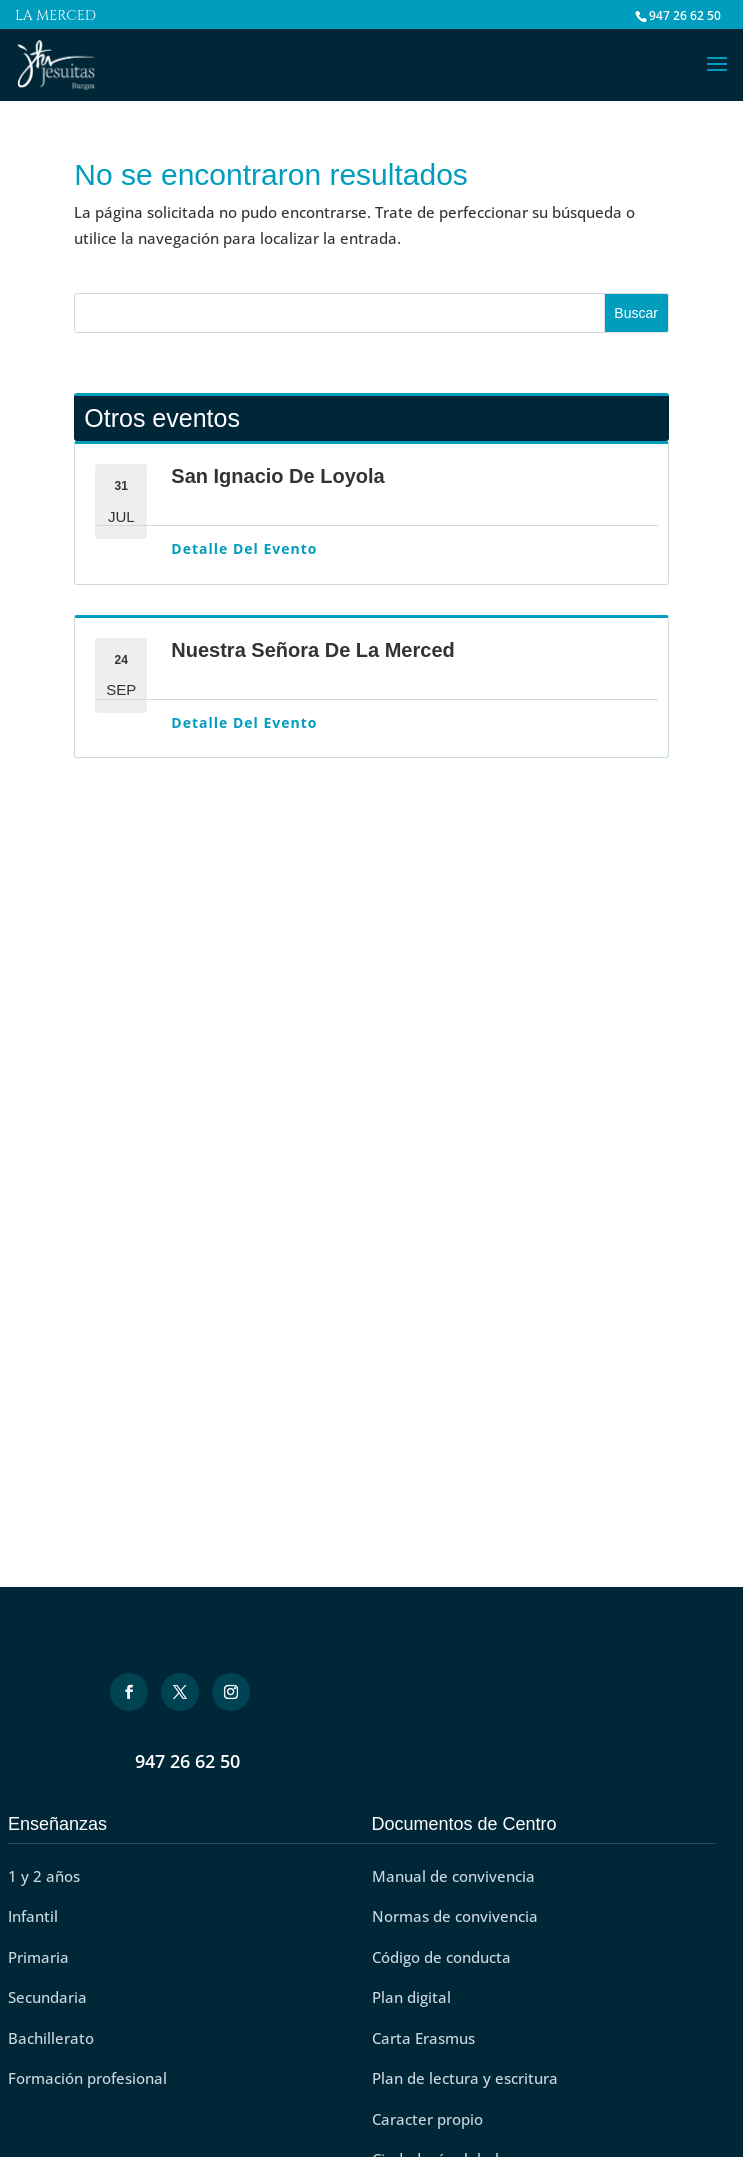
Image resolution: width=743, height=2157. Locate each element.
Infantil (33, 1916)
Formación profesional (87, 2078)
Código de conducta (441, 1957)
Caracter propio (427, 2119)
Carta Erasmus (423, 2038)
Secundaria (47, 1997)
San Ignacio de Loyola (277, 476)
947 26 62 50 (187, 1761)
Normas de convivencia (455, 1916)
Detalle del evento (244, 548)
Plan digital (411, 1997)
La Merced (55, 17)
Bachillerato (51, 2038)
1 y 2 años (44, 1876)
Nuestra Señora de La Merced (312, 650)
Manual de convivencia (453, 1876)
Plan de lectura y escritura (465, 2078)
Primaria (38, 1957)
